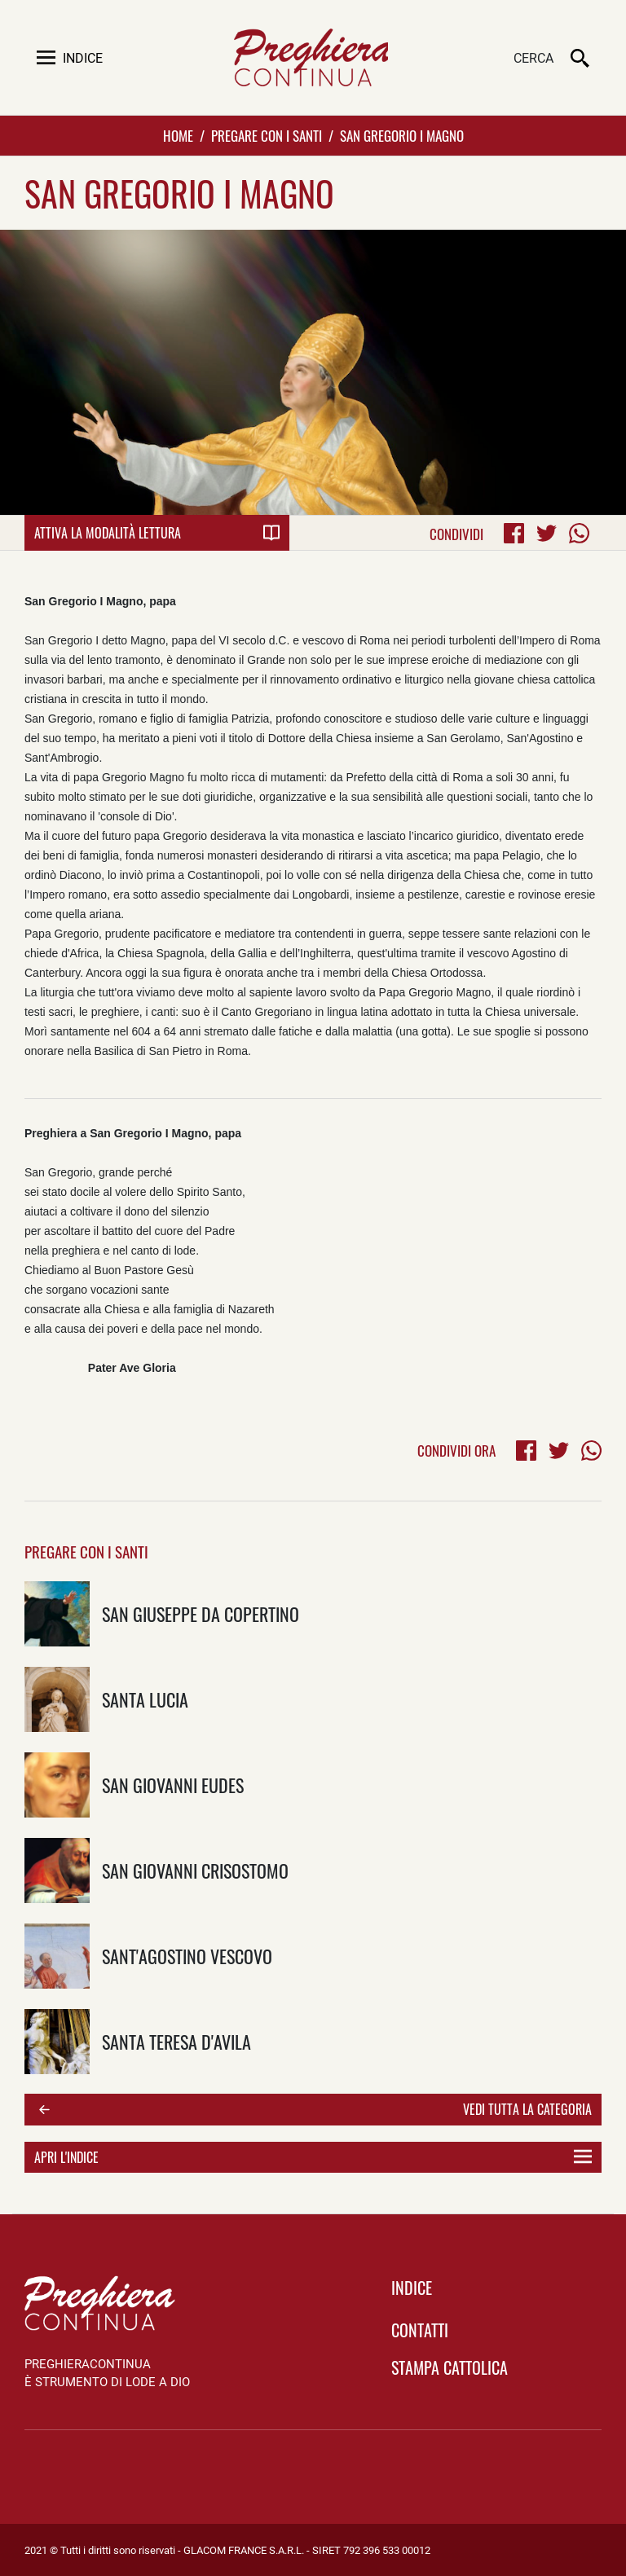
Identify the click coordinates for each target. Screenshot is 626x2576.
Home (178, 135)
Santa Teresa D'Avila (176, 2041)
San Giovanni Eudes (173, 1784)
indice (411, 2287)
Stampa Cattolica (449, 2367)
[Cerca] (478, 59)
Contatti (419, 2330)
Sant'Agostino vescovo (187, 1955)
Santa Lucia (145, 1699)
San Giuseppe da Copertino (200, 1613)
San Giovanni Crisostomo (195, 1870)
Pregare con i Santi (266, 135)
